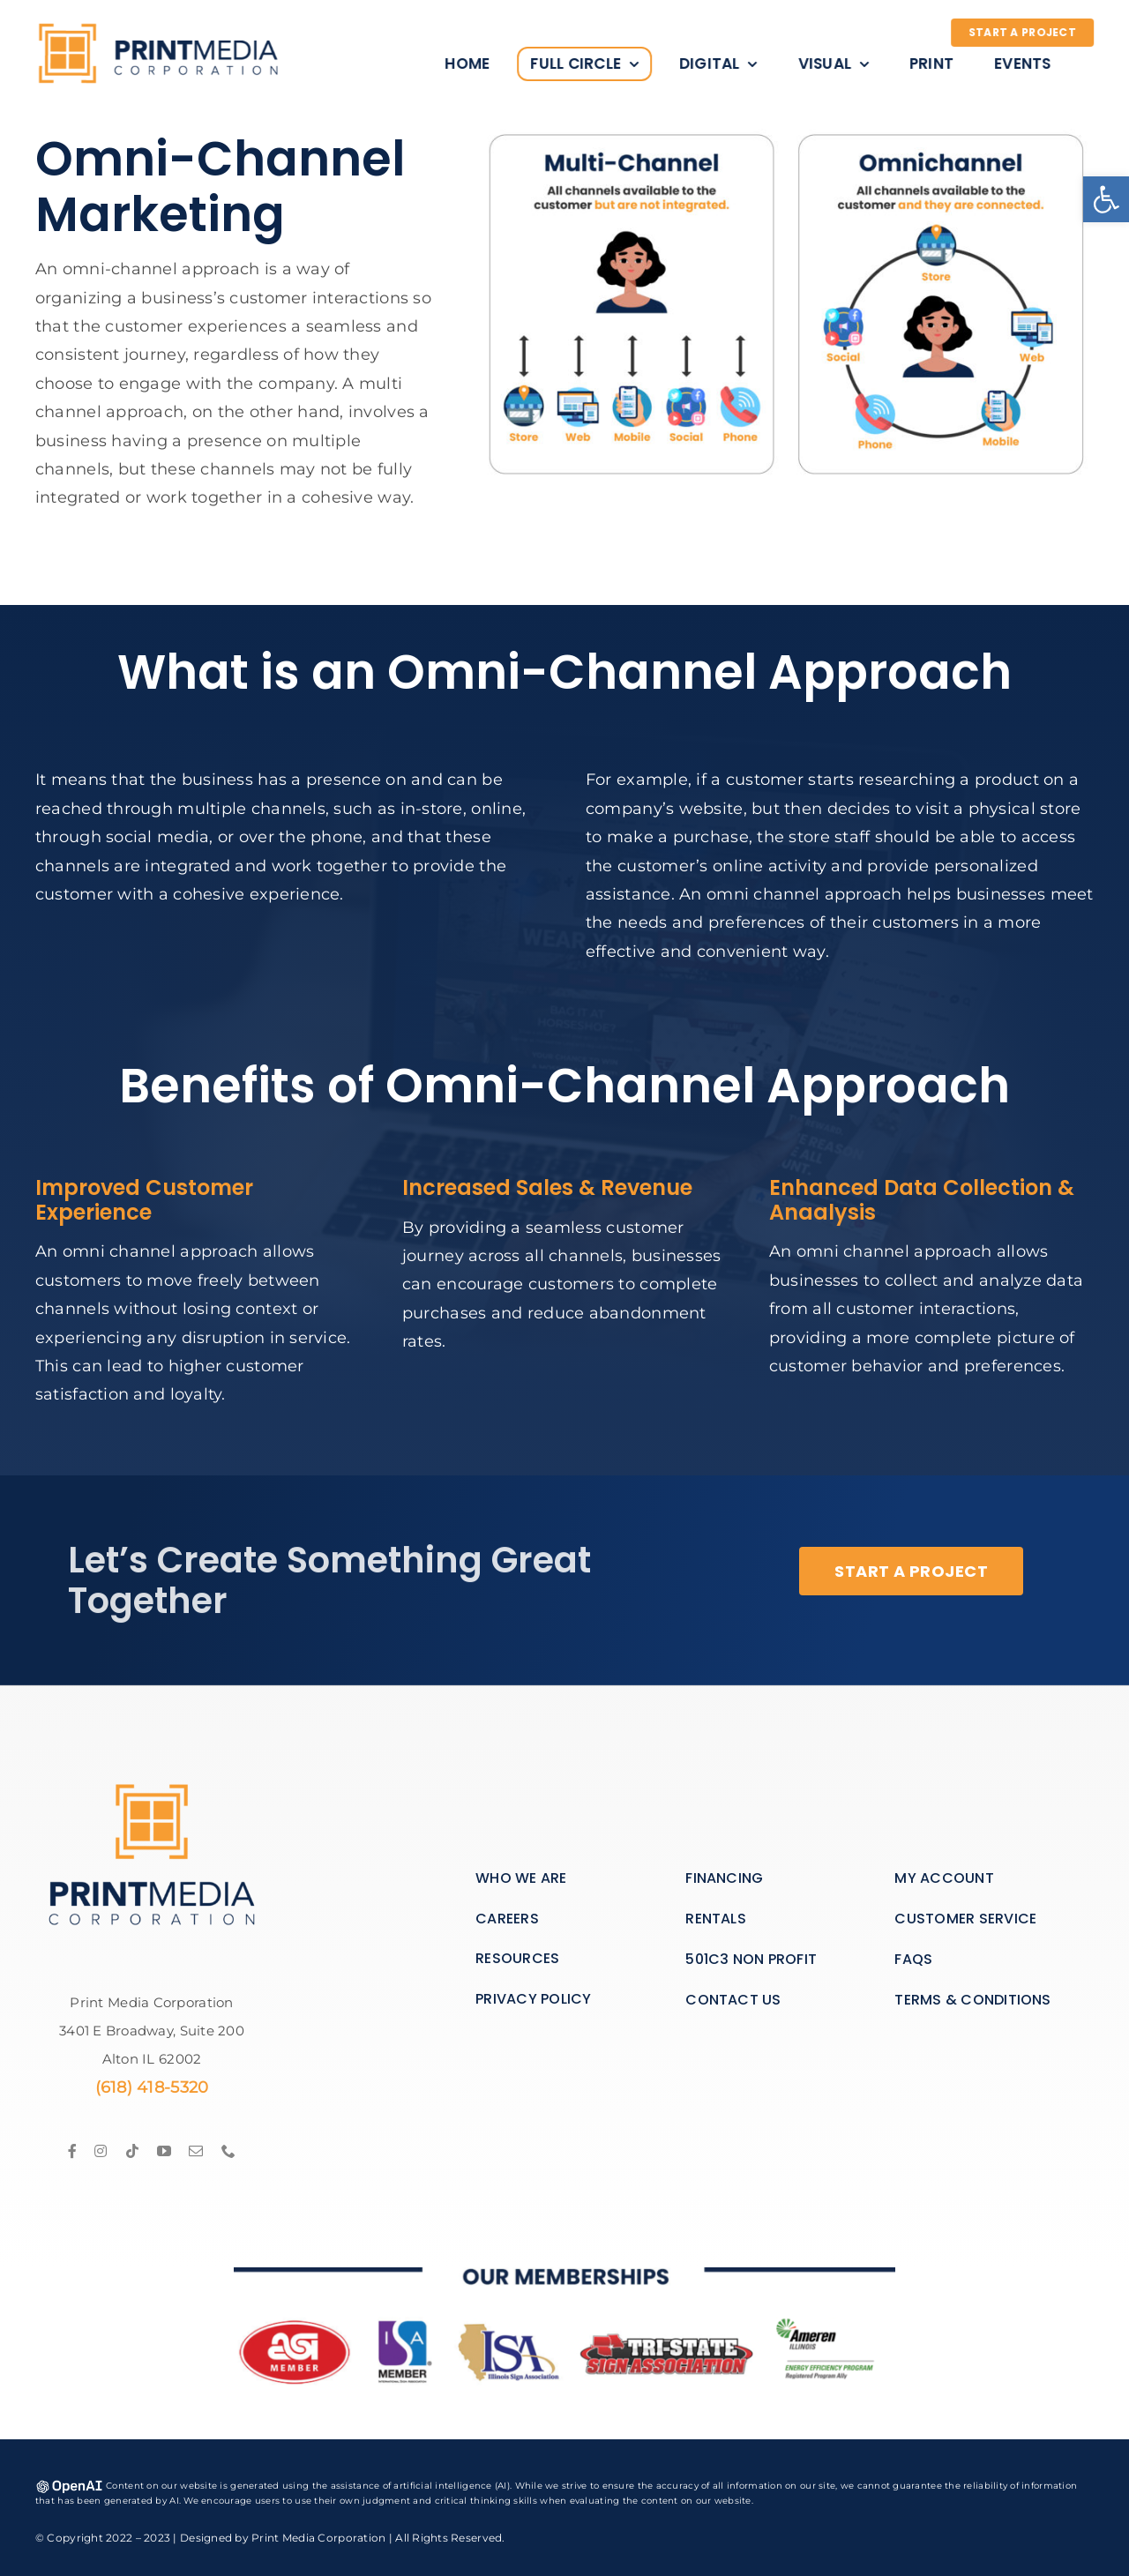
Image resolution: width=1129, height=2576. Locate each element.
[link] (1106, 199)
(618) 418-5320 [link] (152, 2087)
